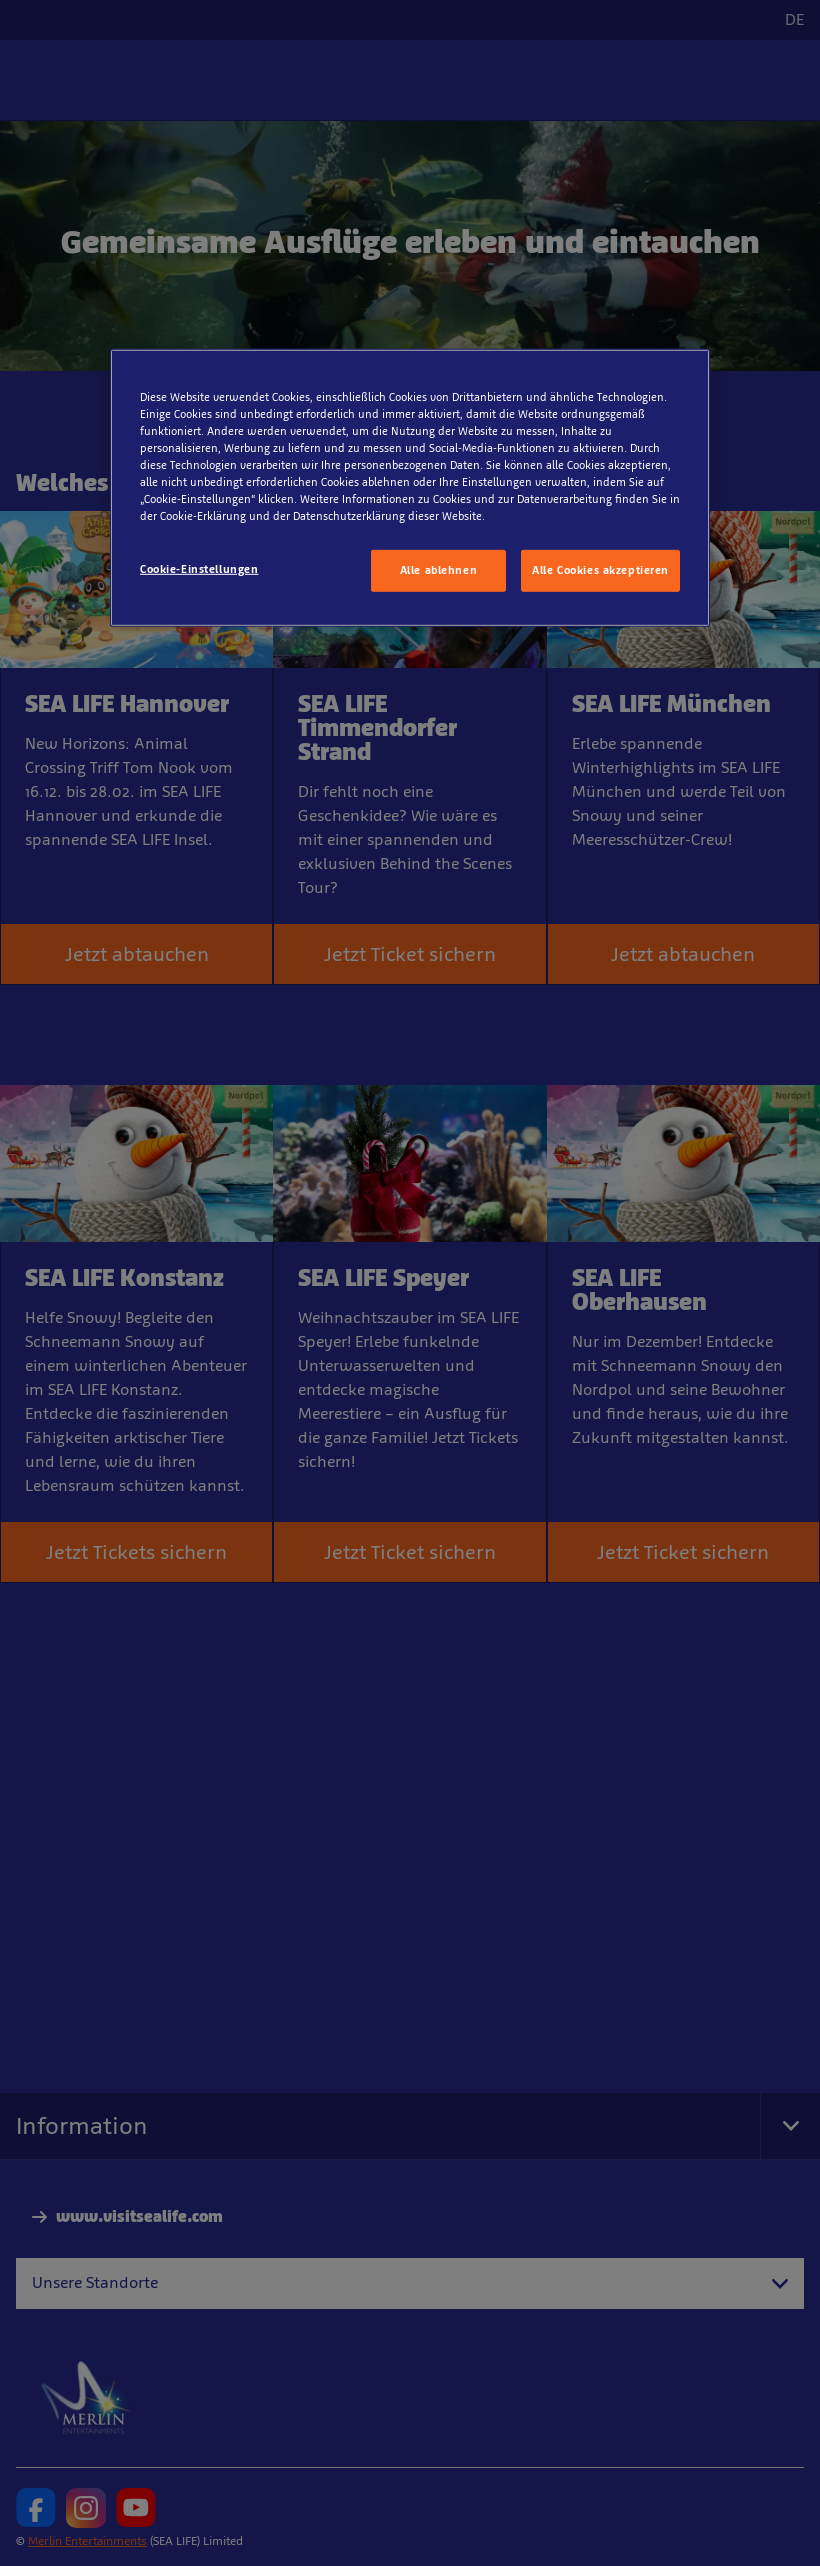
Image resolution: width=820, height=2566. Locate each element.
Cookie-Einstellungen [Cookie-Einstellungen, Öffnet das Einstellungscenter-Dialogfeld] (199, 569)
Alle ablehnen (438, 570)
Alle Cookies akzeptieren (600, 570)
